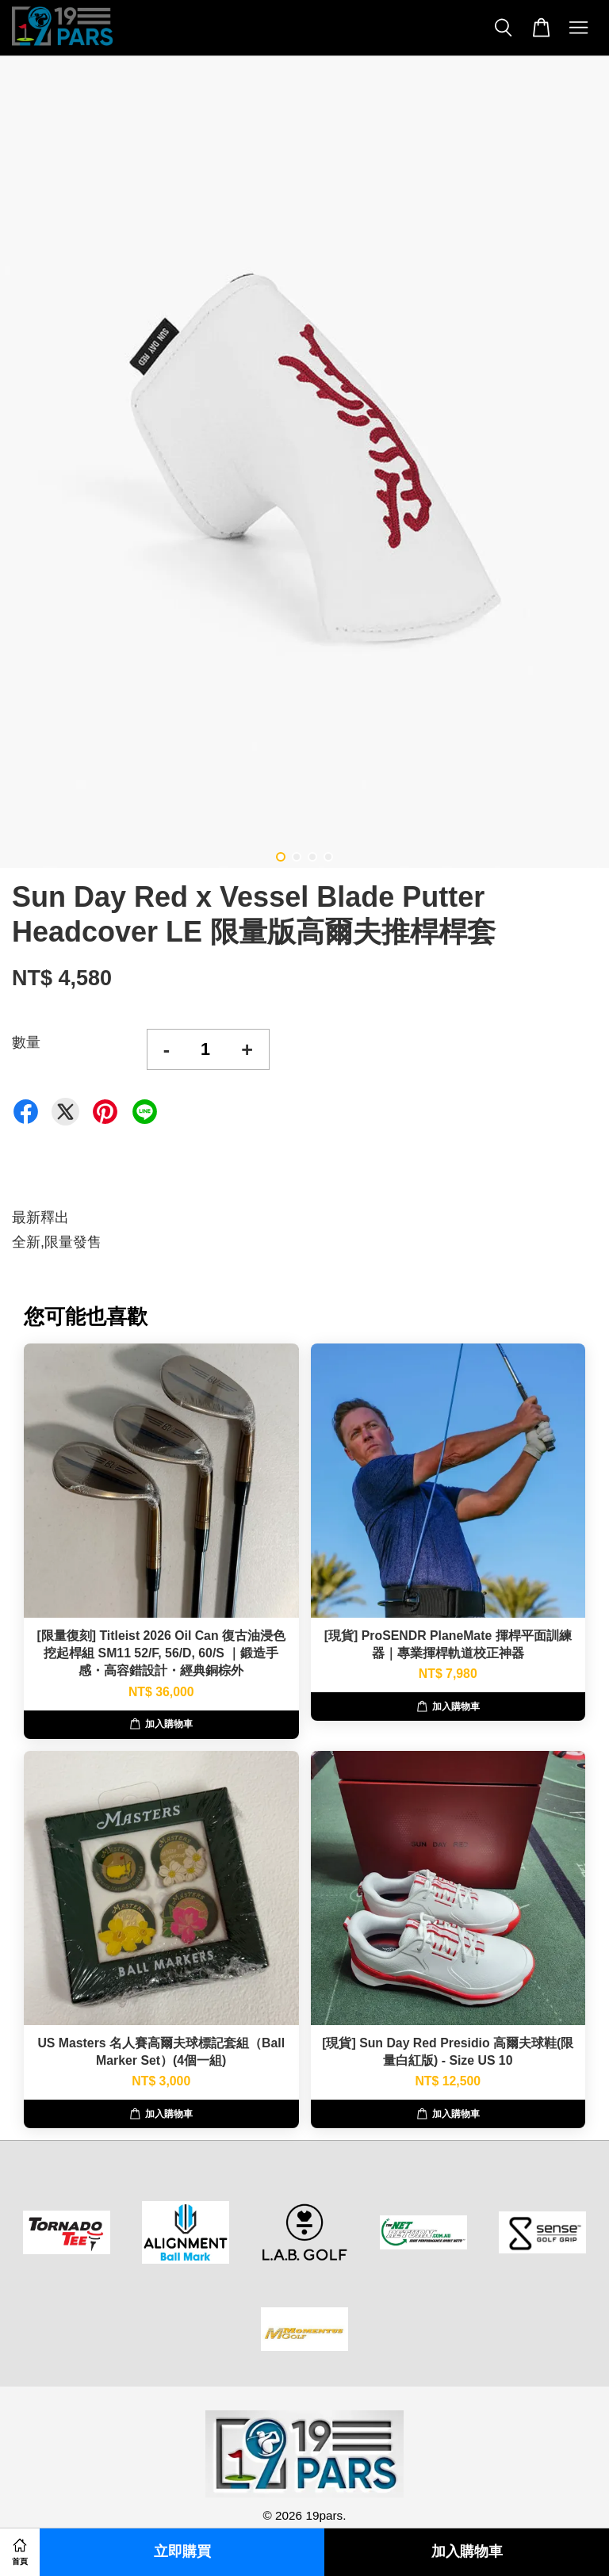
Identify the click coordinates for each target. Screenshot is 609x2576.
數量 (26, 1042)
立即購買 (182, 2552)
